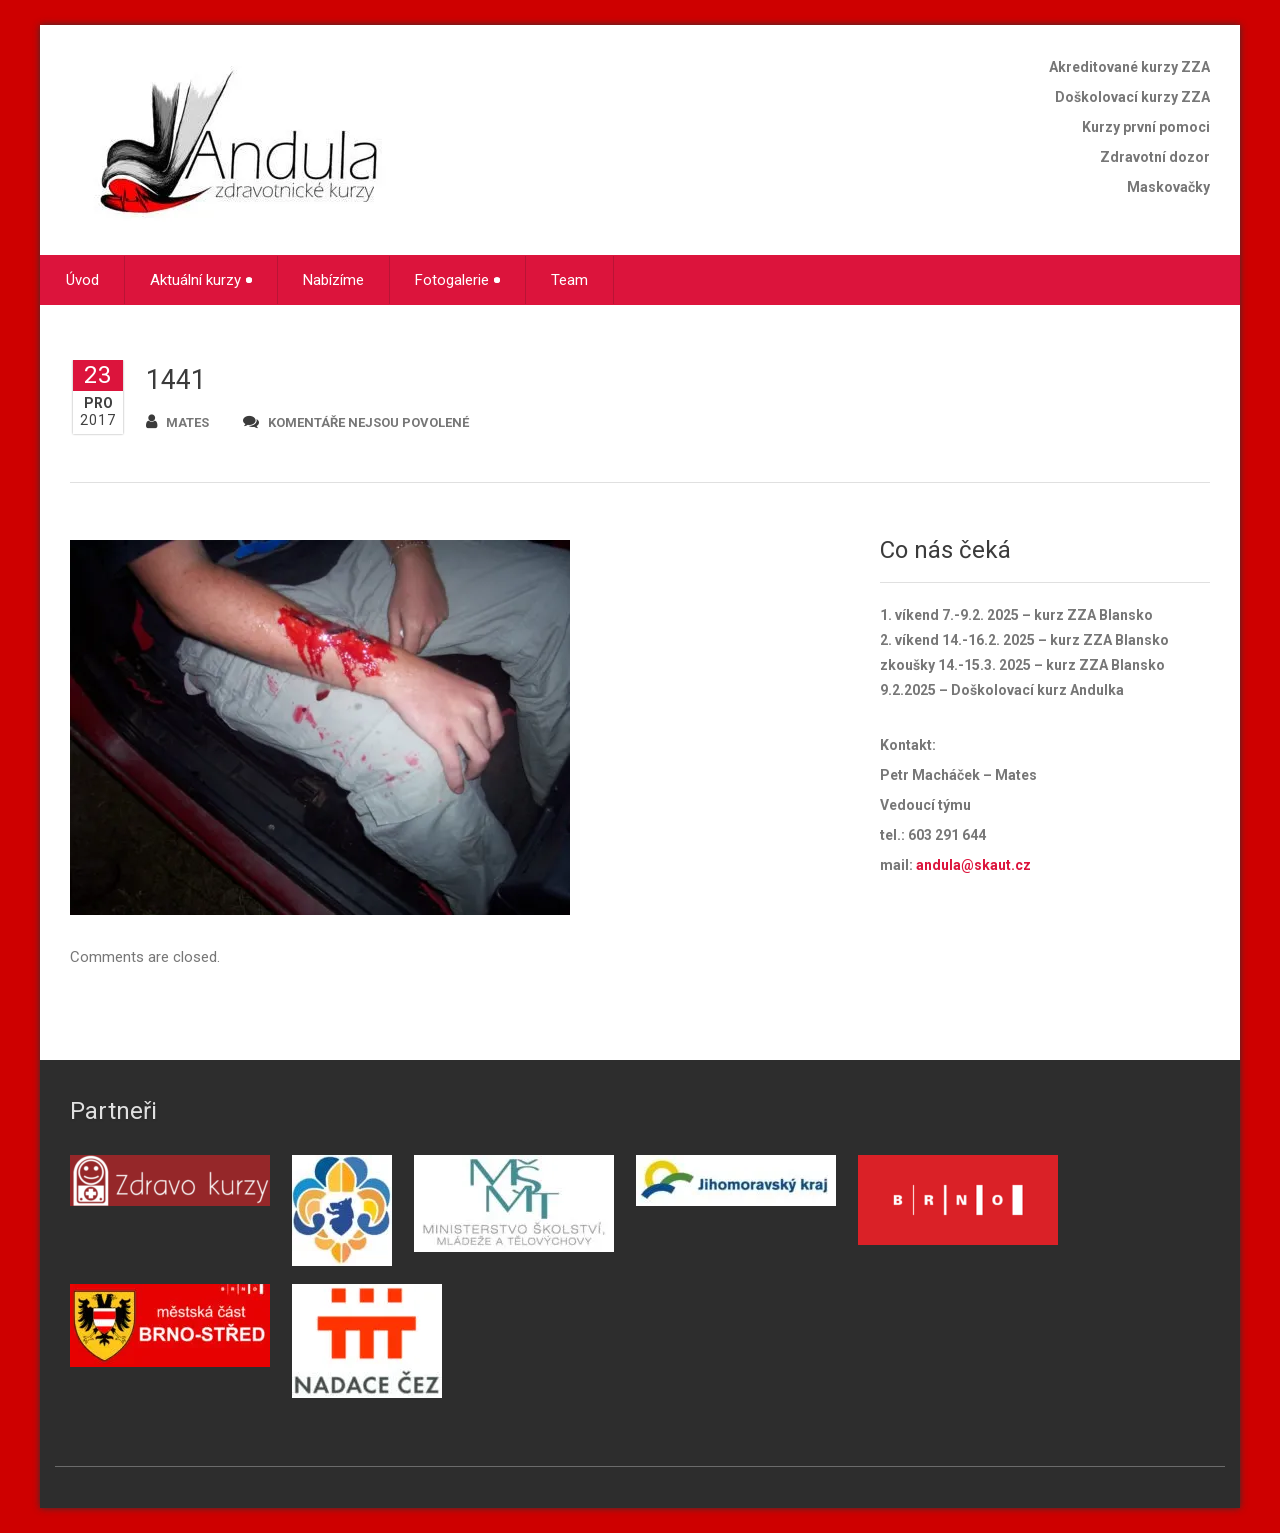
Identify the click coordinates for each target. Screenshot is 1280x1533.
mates (177, 421)
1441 (176, 380)
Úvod (82, 280)
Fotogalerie (457, 280)
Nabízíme (333, 280)
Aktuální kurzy (201, 280)
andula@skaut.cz (973, 865)
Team (569, 280)
